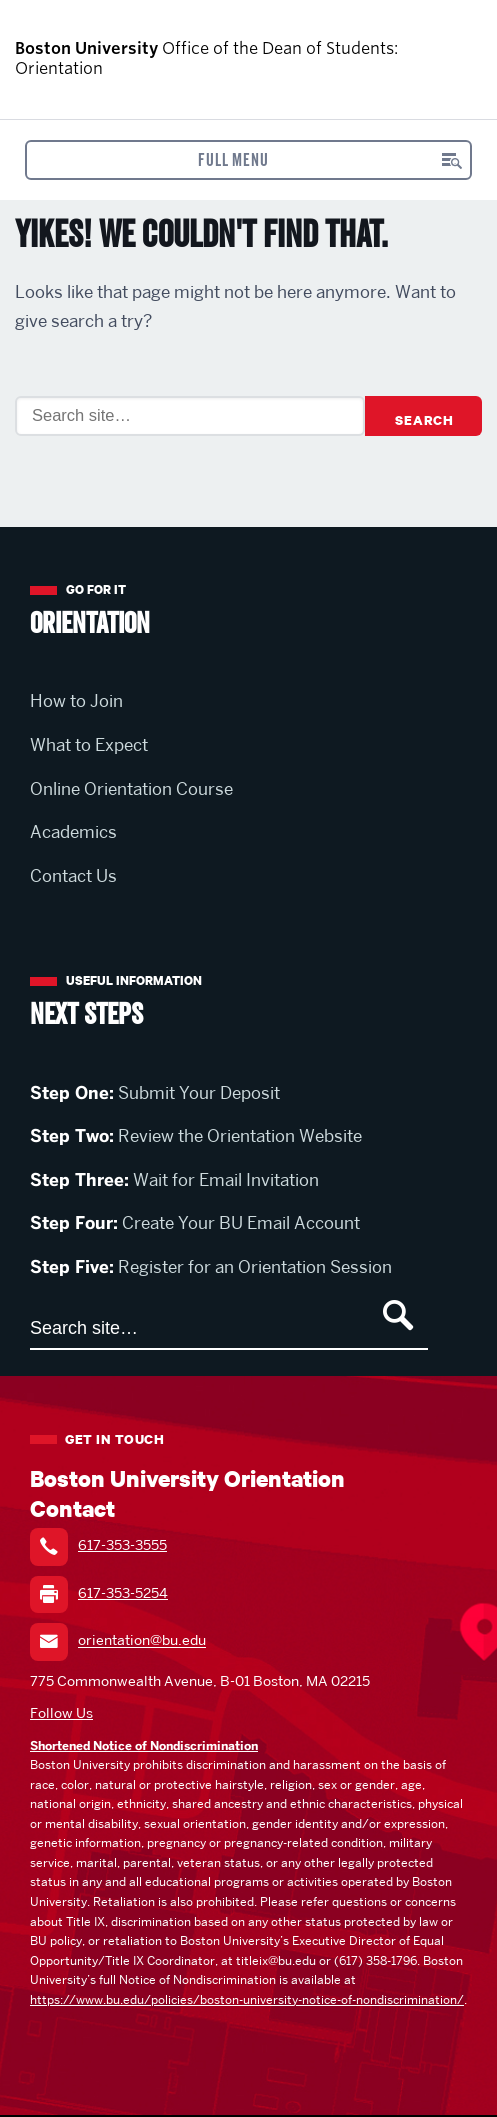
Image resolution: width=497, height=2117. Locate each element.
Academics (73, 832)
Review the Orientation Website (196, 1136)
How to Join (76, 701)
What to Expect (89, 745)
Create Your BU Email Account (195, 1223)
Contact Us (73, 876)
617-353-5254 (123, 1593)
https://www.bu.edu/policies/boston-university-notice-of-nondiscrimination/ (247, 1999)
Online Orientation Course (131, 789)
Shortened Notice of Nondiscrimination (144, 1746)
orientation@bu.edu (142, 1641)
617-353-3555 (122, 1545)
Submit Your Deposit (155, 1093)
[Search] (190, 416)
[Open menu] (248, 160)
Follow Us (61, 1713)
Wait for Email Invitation (174, 1180)
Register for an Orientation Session (211, 1267)
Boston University (426, 60)
